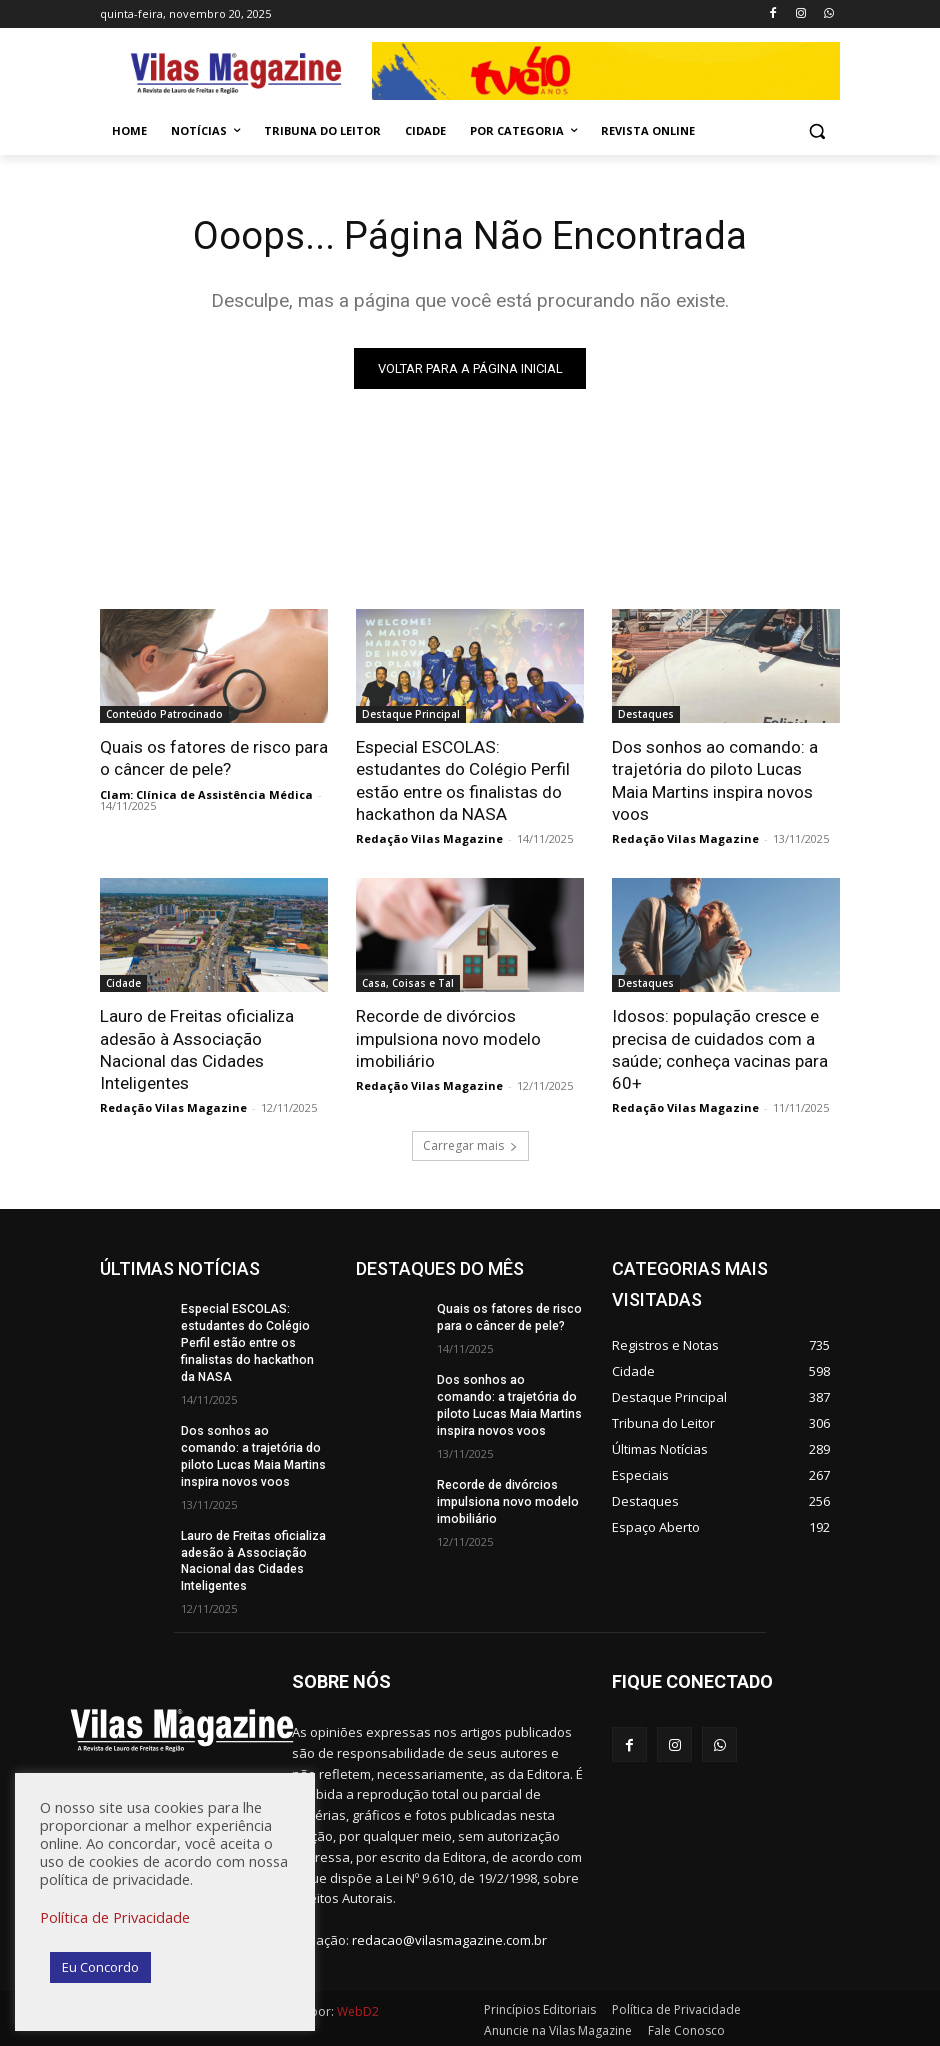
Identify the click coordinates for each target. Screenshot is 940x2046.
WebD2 (356, 2008)
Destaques (646, 714)
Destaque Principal (411, 714)
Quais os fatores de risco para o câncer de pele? (214, 758)
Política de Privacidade (115, 1917)
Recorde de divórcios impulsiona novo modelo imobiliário (448, 1038)
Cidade (123, 983)
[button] (816, 131)
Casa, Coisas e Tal (408, 983)
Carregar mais (470, 1144)
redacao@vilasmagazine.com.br (449, 1937)
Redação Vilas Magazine (429, 838)
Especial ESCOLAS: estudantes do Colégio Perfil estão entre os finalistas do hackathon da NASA (463, 780)
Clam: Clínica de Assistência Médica (206, 793)
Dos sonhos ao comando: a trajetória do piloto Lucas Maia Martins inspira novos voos (715, 780)
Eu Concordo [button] (100, 1967)
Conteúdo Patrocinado (164, 714)
